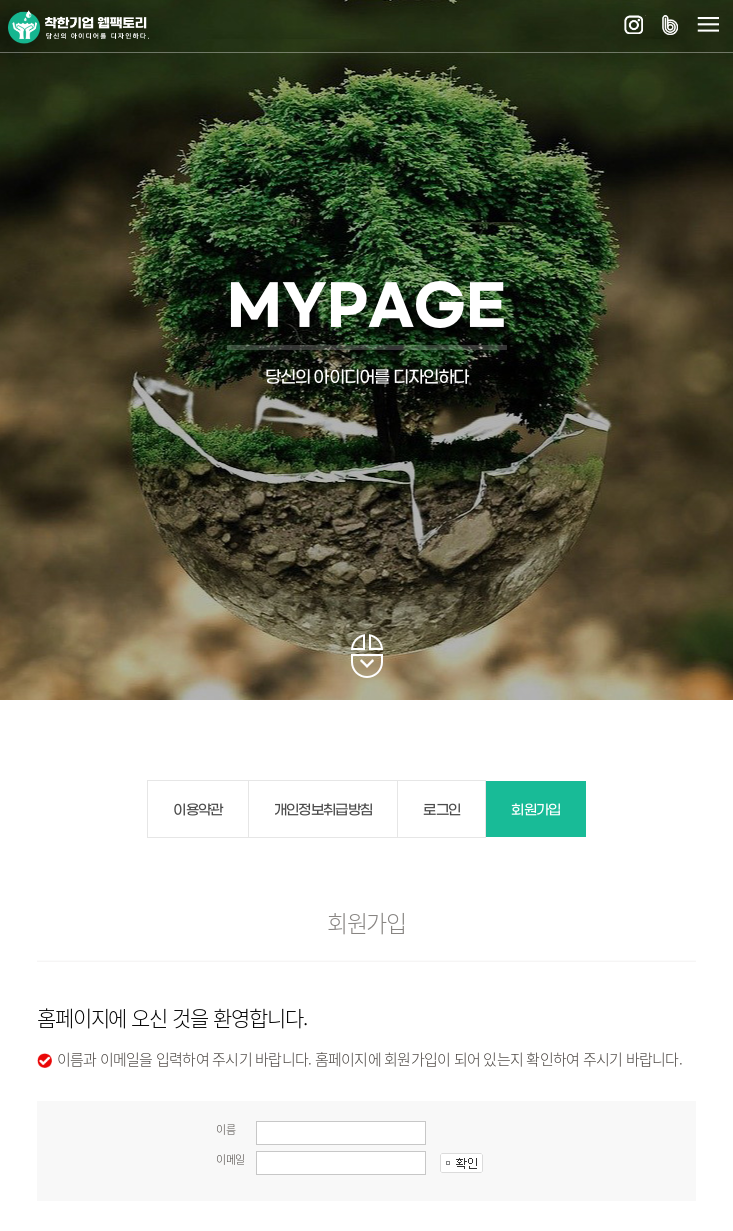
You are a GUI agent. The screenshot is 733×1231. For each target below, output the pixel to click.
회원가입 (535, 810)
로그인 (441, 810)
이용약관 (197, 810)
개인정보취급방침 (323, 810)
